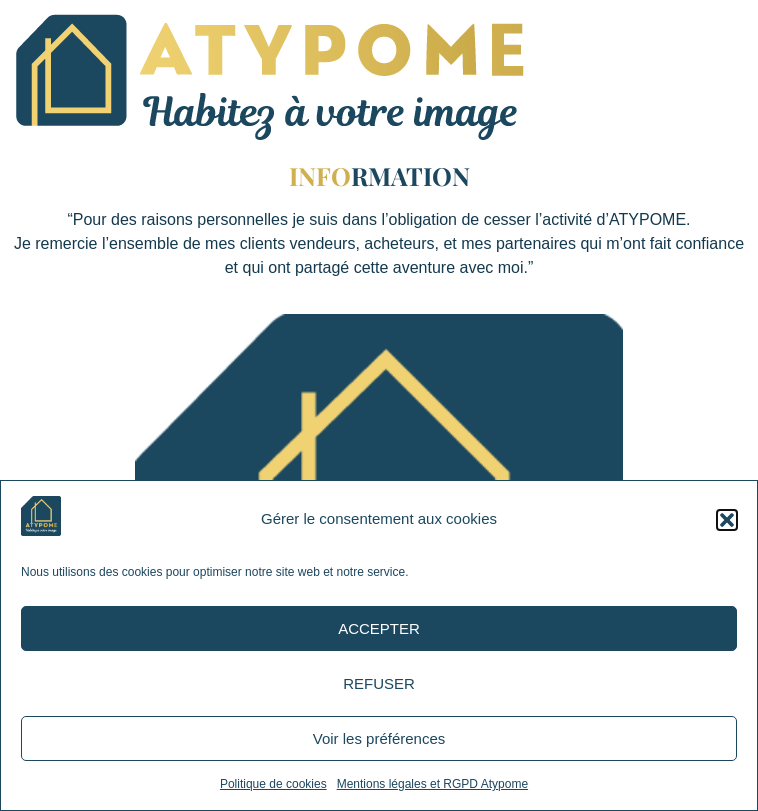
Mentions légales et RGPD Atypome (432, 784)
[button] (727, 520)
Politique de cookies (273, 784)
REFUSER (379, 683)
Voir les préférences (379, 738)
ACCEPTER (379, 628)
